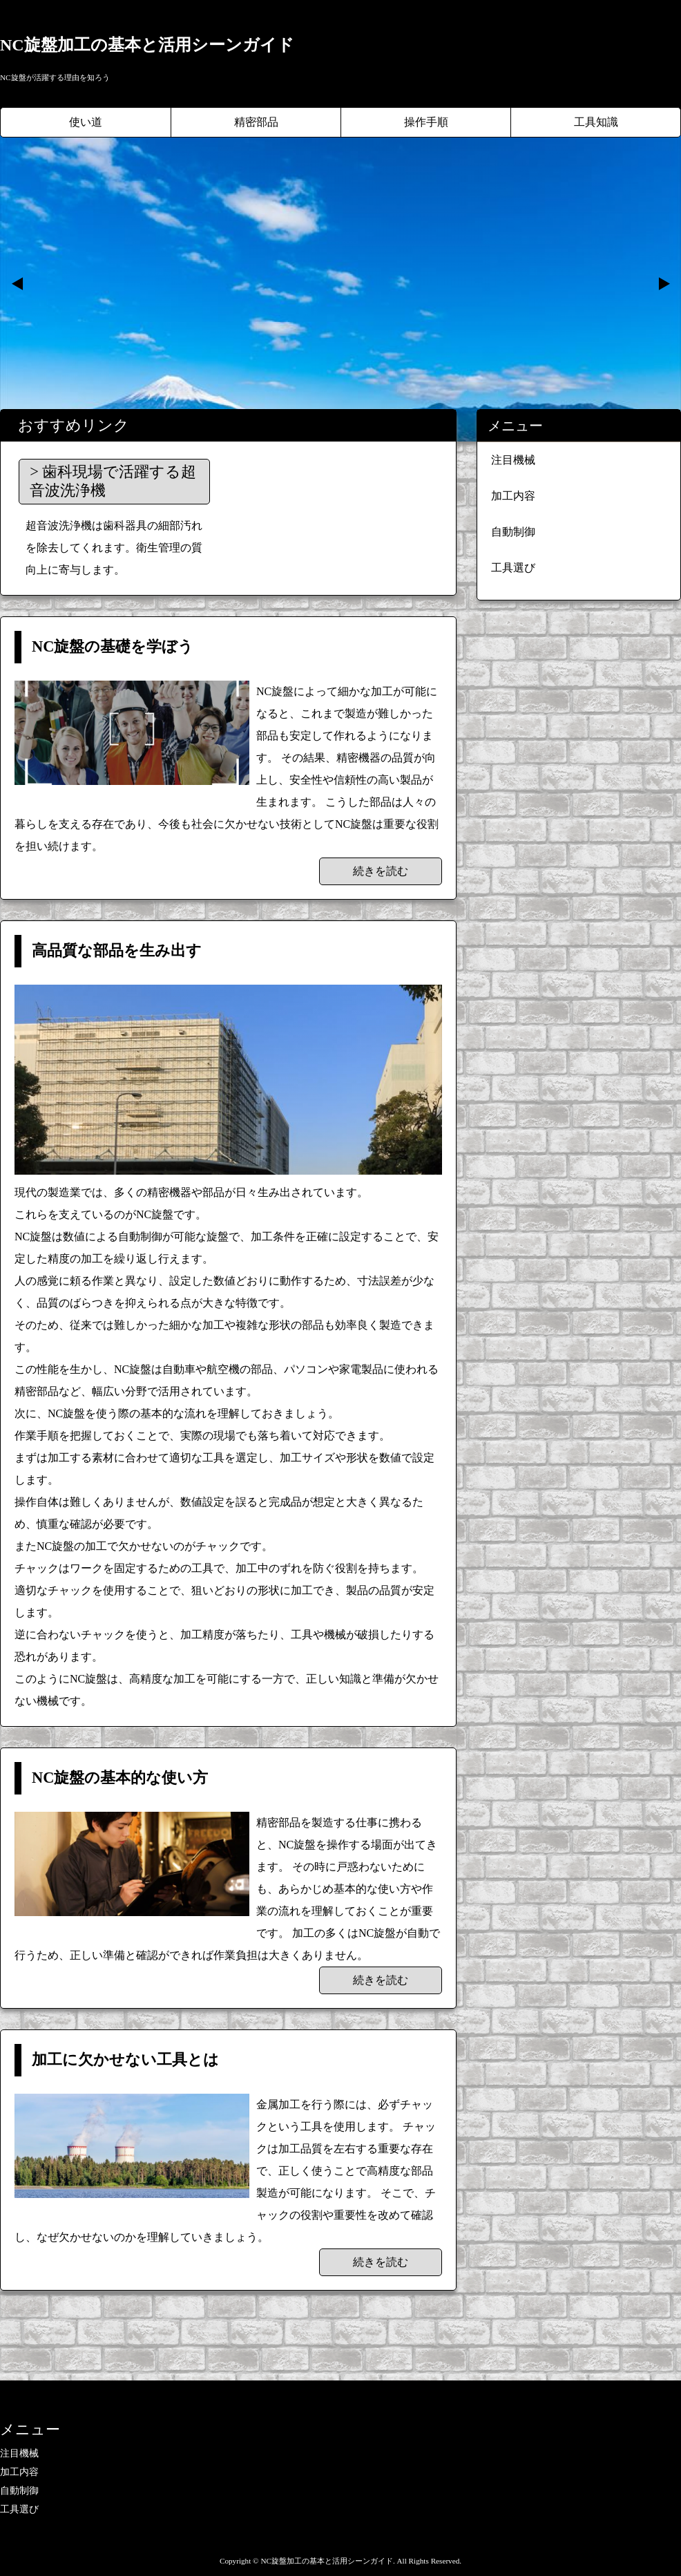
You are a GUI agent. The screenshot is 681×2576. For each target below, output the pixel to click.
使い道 (85, 122)
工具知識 (596, 122)
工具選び (513, 568)
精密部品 (256, 122)
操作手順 (426, 122)
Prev (18, 284)
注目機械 (513, 460)
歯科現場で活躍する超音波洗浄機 (113, 481)
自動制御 (513, 532)
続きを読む (380, 871)
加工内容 (513, 496)
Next (663, 284)
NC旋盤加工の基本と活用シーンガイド (147, 45)
